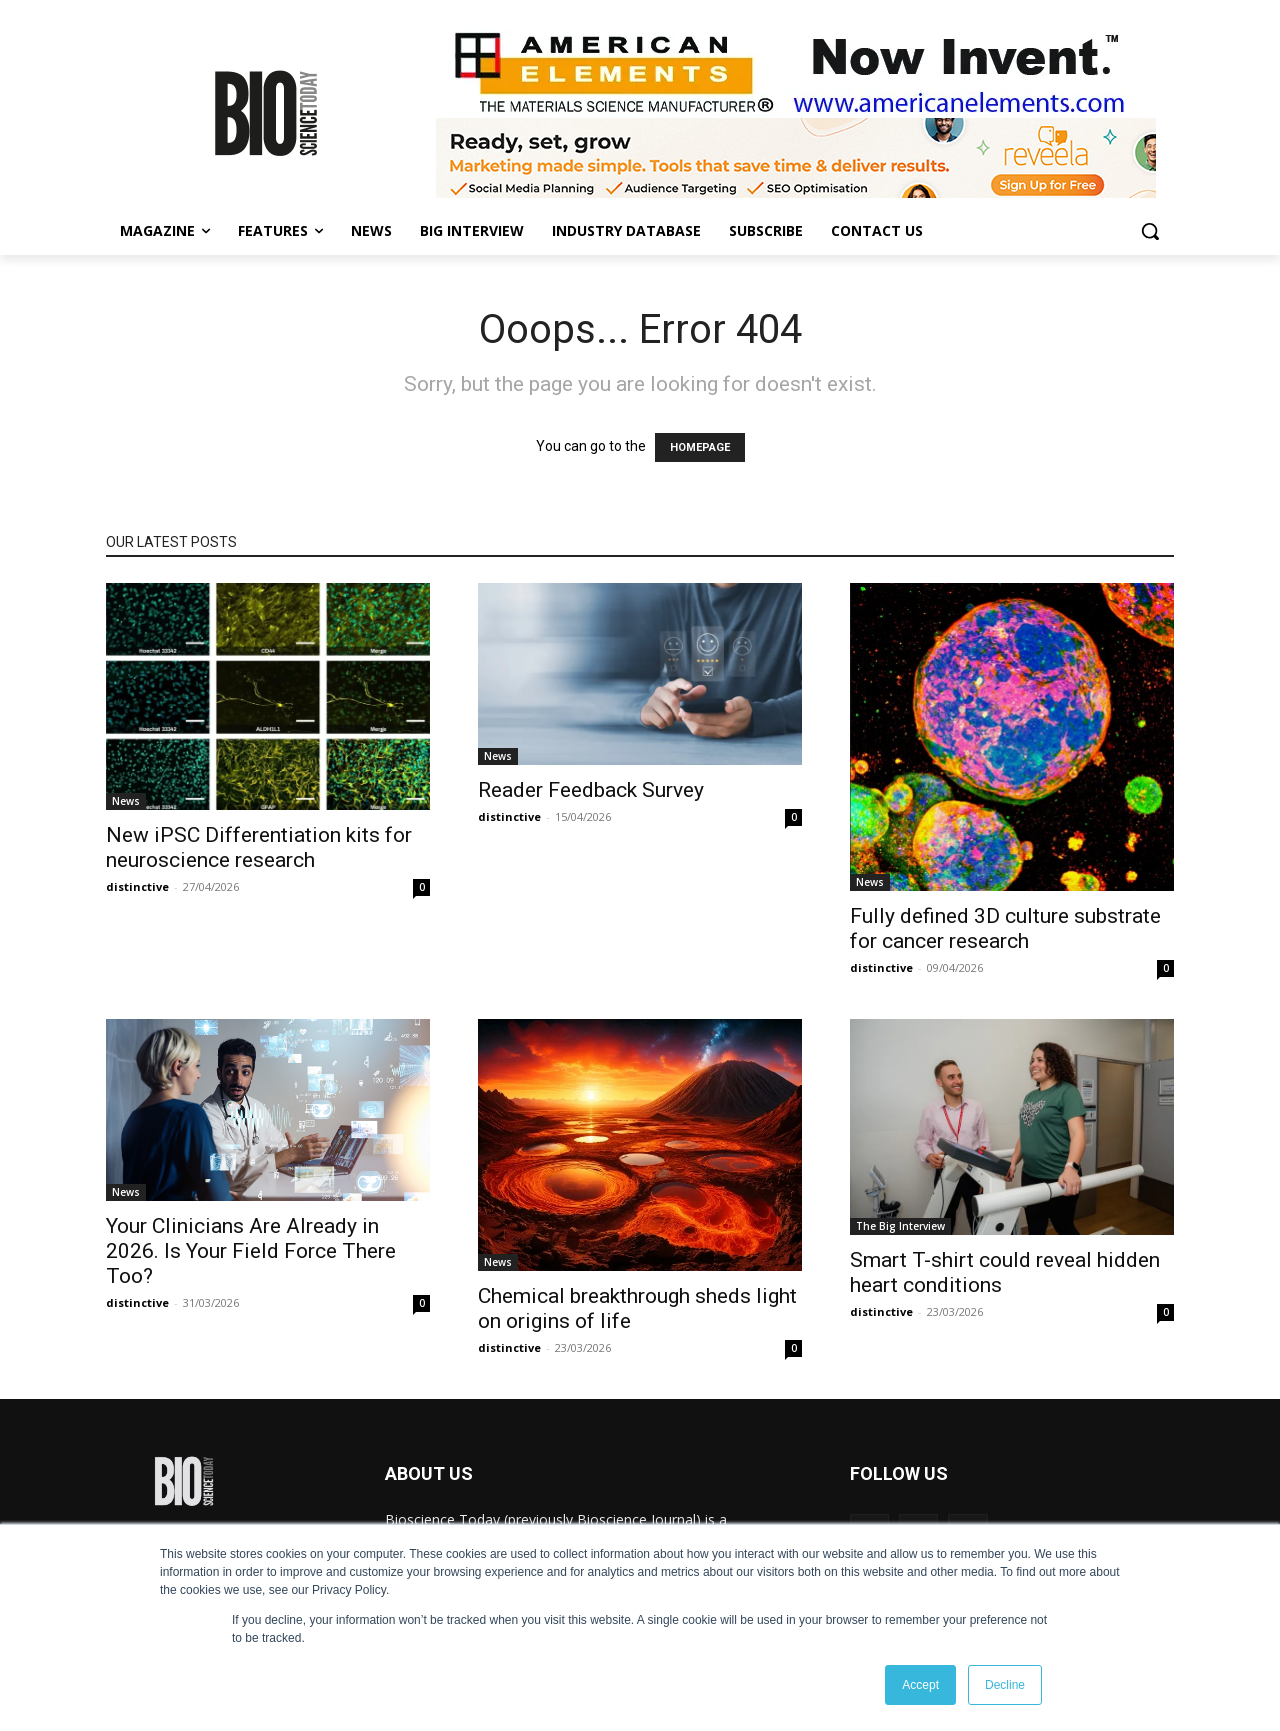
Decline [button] (1005, 1685)
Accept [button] (920, 1685)
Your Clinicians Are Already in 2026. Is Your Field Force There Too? (251, 1251)
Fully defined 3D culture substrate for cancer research (1005, 928)
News (126, 801)
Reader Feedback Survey (591, 790)
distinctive (137, 886)
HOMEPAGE (700, 447)
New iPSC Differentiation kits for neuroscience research (259, 847)
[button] (1150, 231)
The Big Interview (900, 1226)
